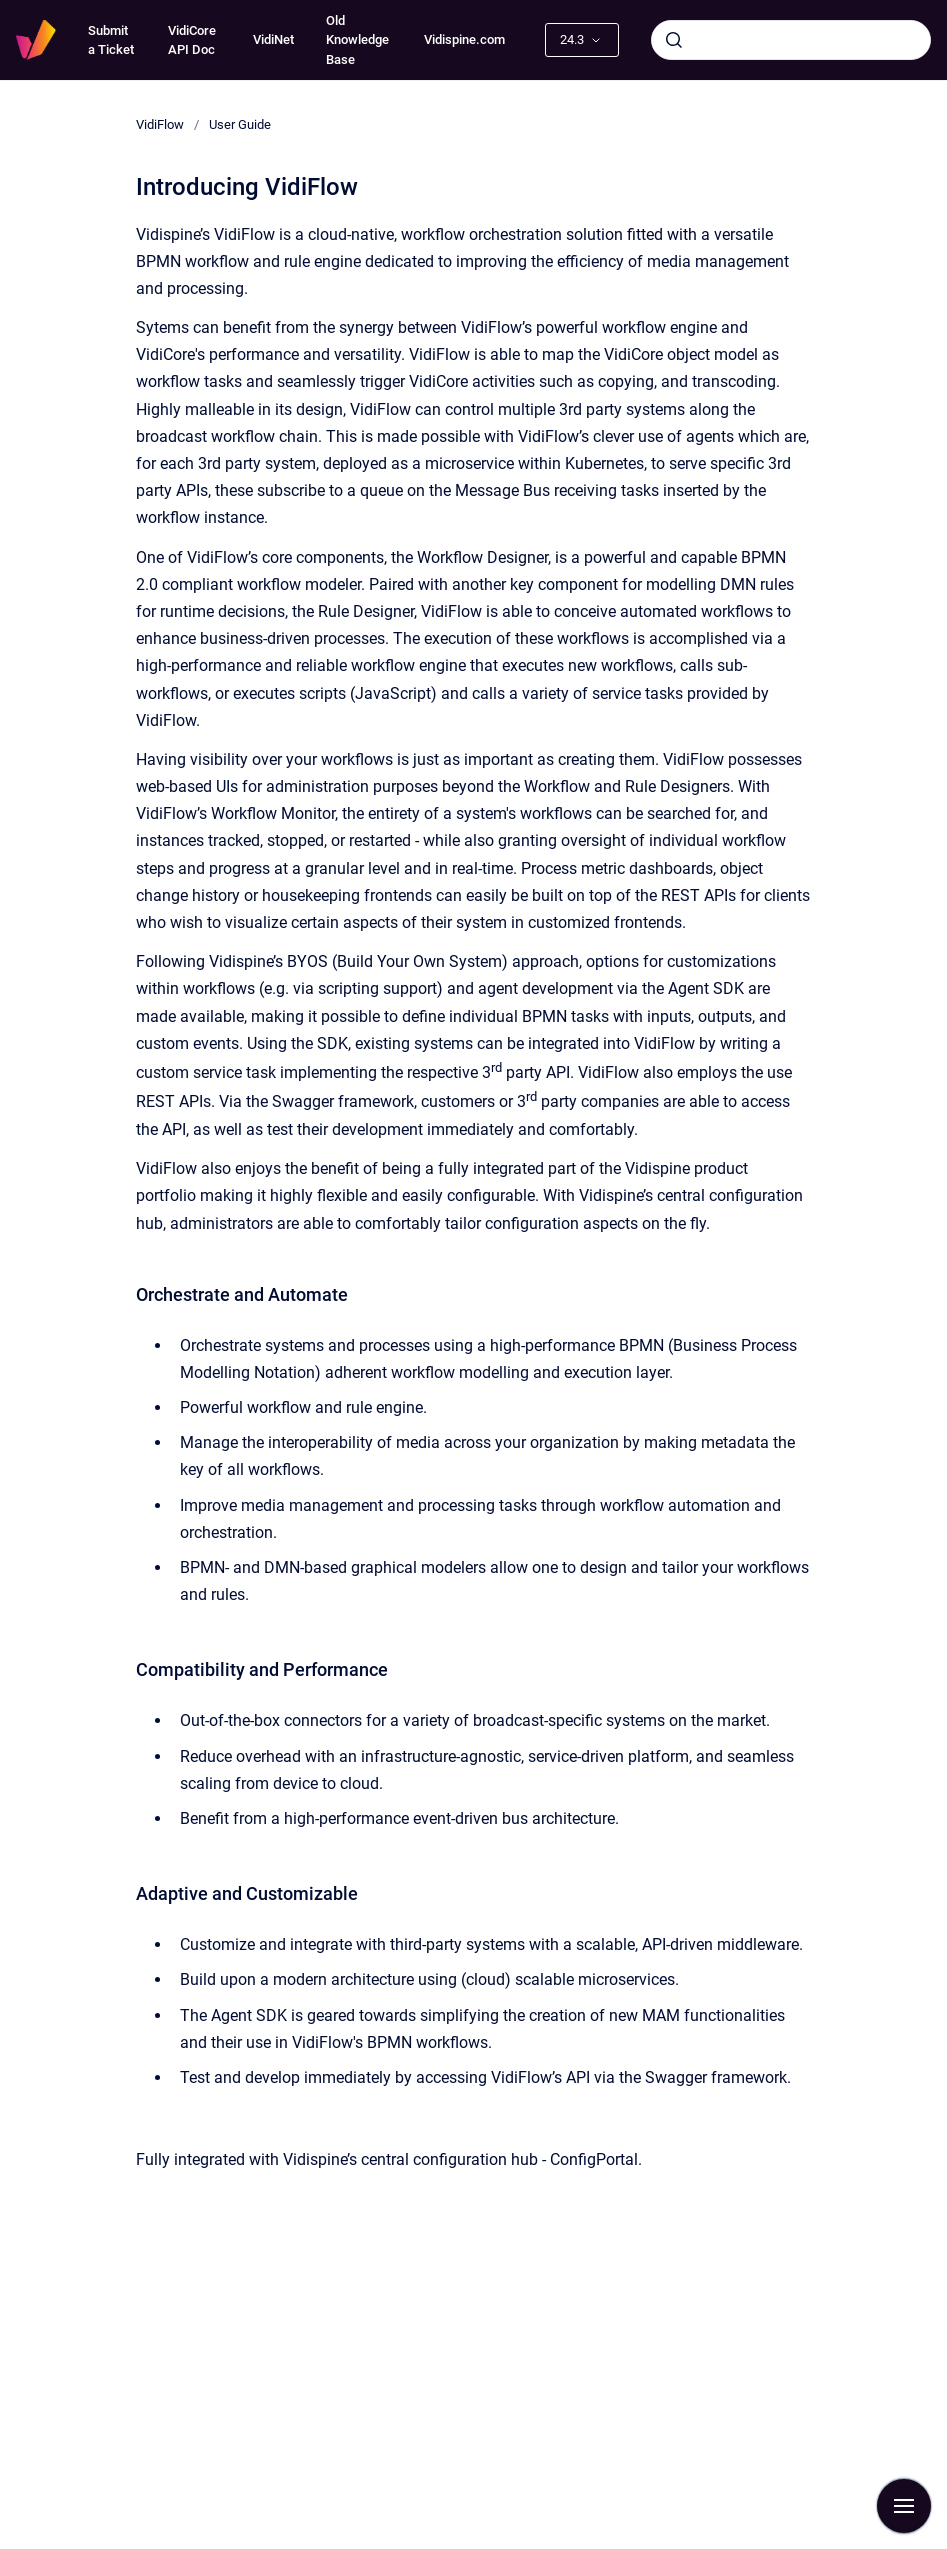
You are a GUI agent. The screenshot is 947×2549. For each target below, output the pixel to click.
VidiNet (273, 39)
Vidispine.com (464, 39)
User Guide (240, 124)
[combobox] (791, 40)
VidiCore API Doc (192, 40)
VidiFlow (160, 124)
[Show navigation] (904, 2506)
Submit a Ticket (111, 40)
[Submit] (674, 40)
